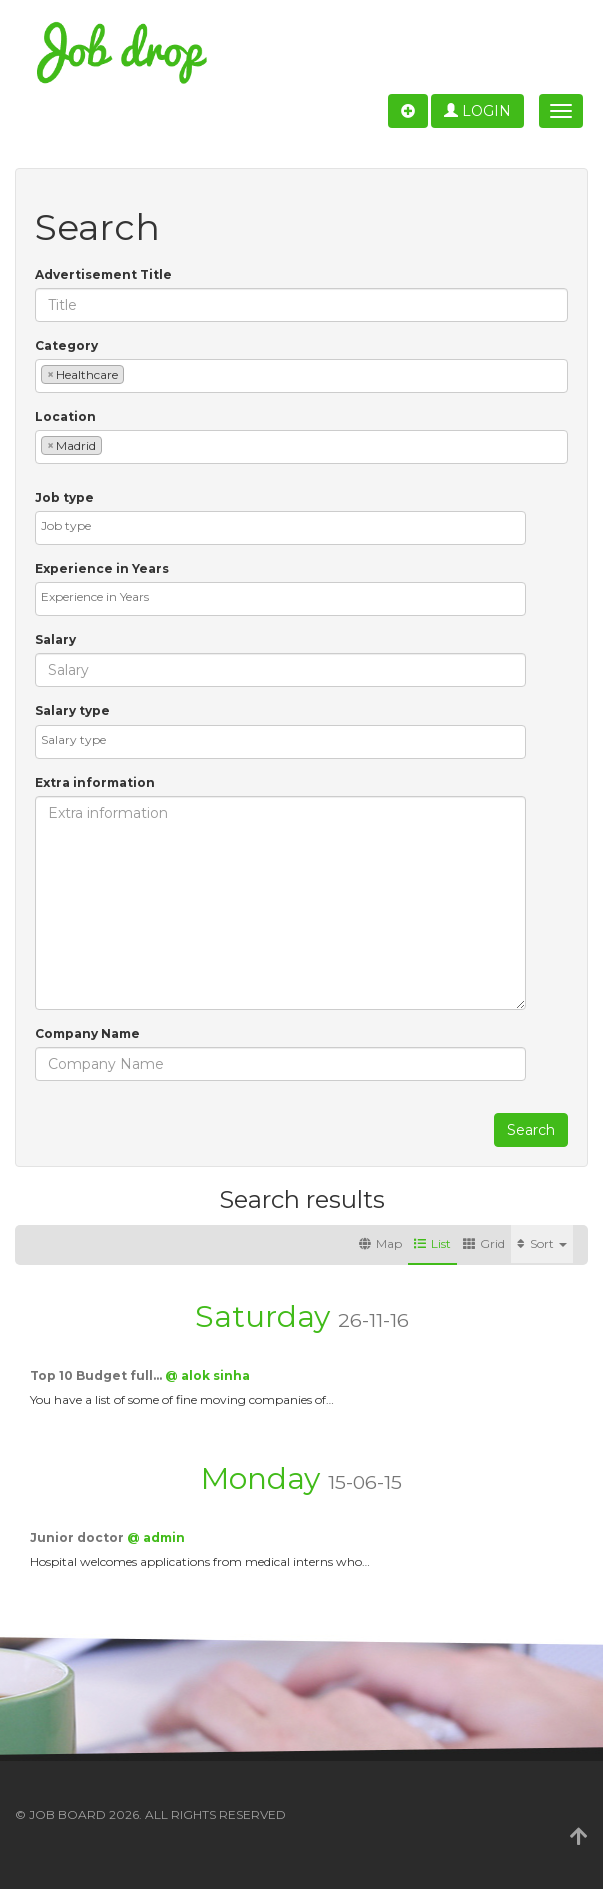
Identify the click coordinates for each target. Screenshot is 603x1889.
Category (66, 345)
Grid (484, 1243)
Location (65, 416)
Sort (542, 1243)
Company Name (87, 1033)
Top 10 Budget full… (97, 1375)
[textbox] (133, 373)
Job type (64, 497)
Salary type (72, 710)
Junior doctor (78, 1537)
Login (477, 111)
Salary (55, 639)
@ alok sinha (207, 1375)
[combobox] (301, 376)
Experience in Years (102, 568)
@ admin (156, 1537)
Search (531, 1130)
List (432, 1243)
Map (380, 1243)
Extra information (95, 782)
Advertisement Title (103, 274)
